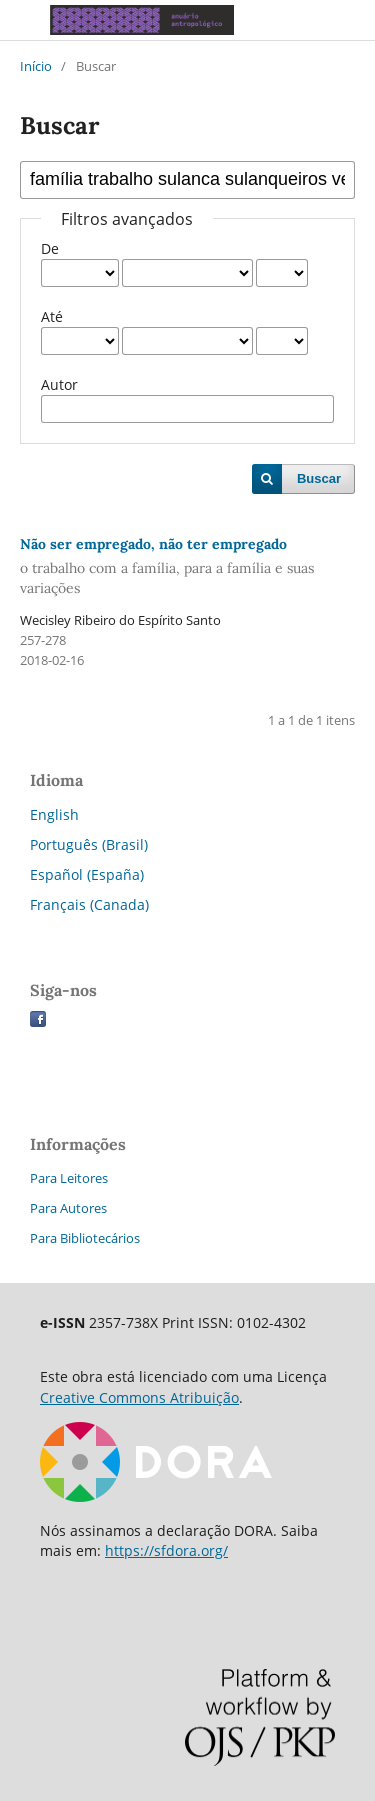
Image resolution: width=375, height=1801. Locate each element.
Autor (59, 384)
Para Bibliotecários (85, 1238)
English (54, 814)
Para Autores (68, 1208)
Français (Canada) (89, 904)
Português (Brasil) (89, 844)
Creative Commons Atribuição (139, 1397)
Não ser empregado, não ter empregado (187, 566)
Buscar (319, 478)
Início (36, 66)
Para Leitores (69, 1178)
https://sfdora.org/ (166, 1550)
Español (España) (87, 874)
